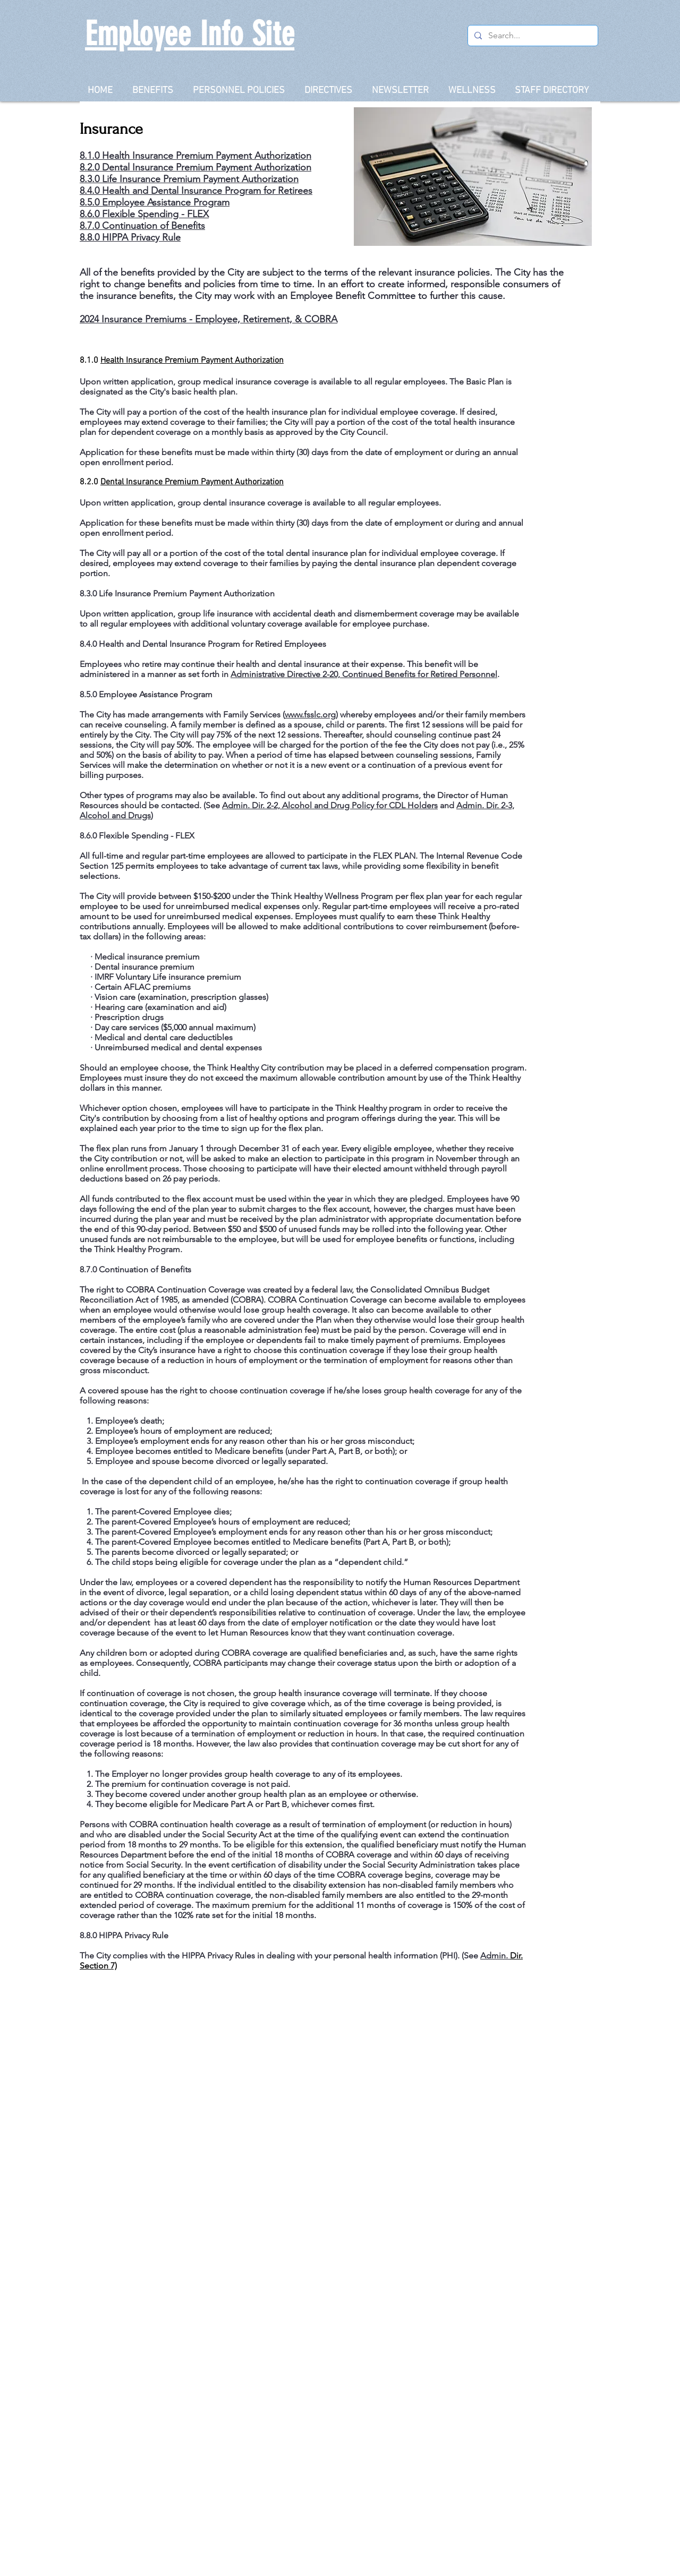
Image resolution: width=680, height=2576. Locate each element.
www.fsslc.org (310, 714)
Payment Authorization (263, 167)
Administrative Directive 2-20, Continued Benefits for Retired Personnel (364, 674)
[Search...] (531, 35)
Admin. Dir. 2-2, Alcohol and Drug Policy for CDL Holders (330, 805)
